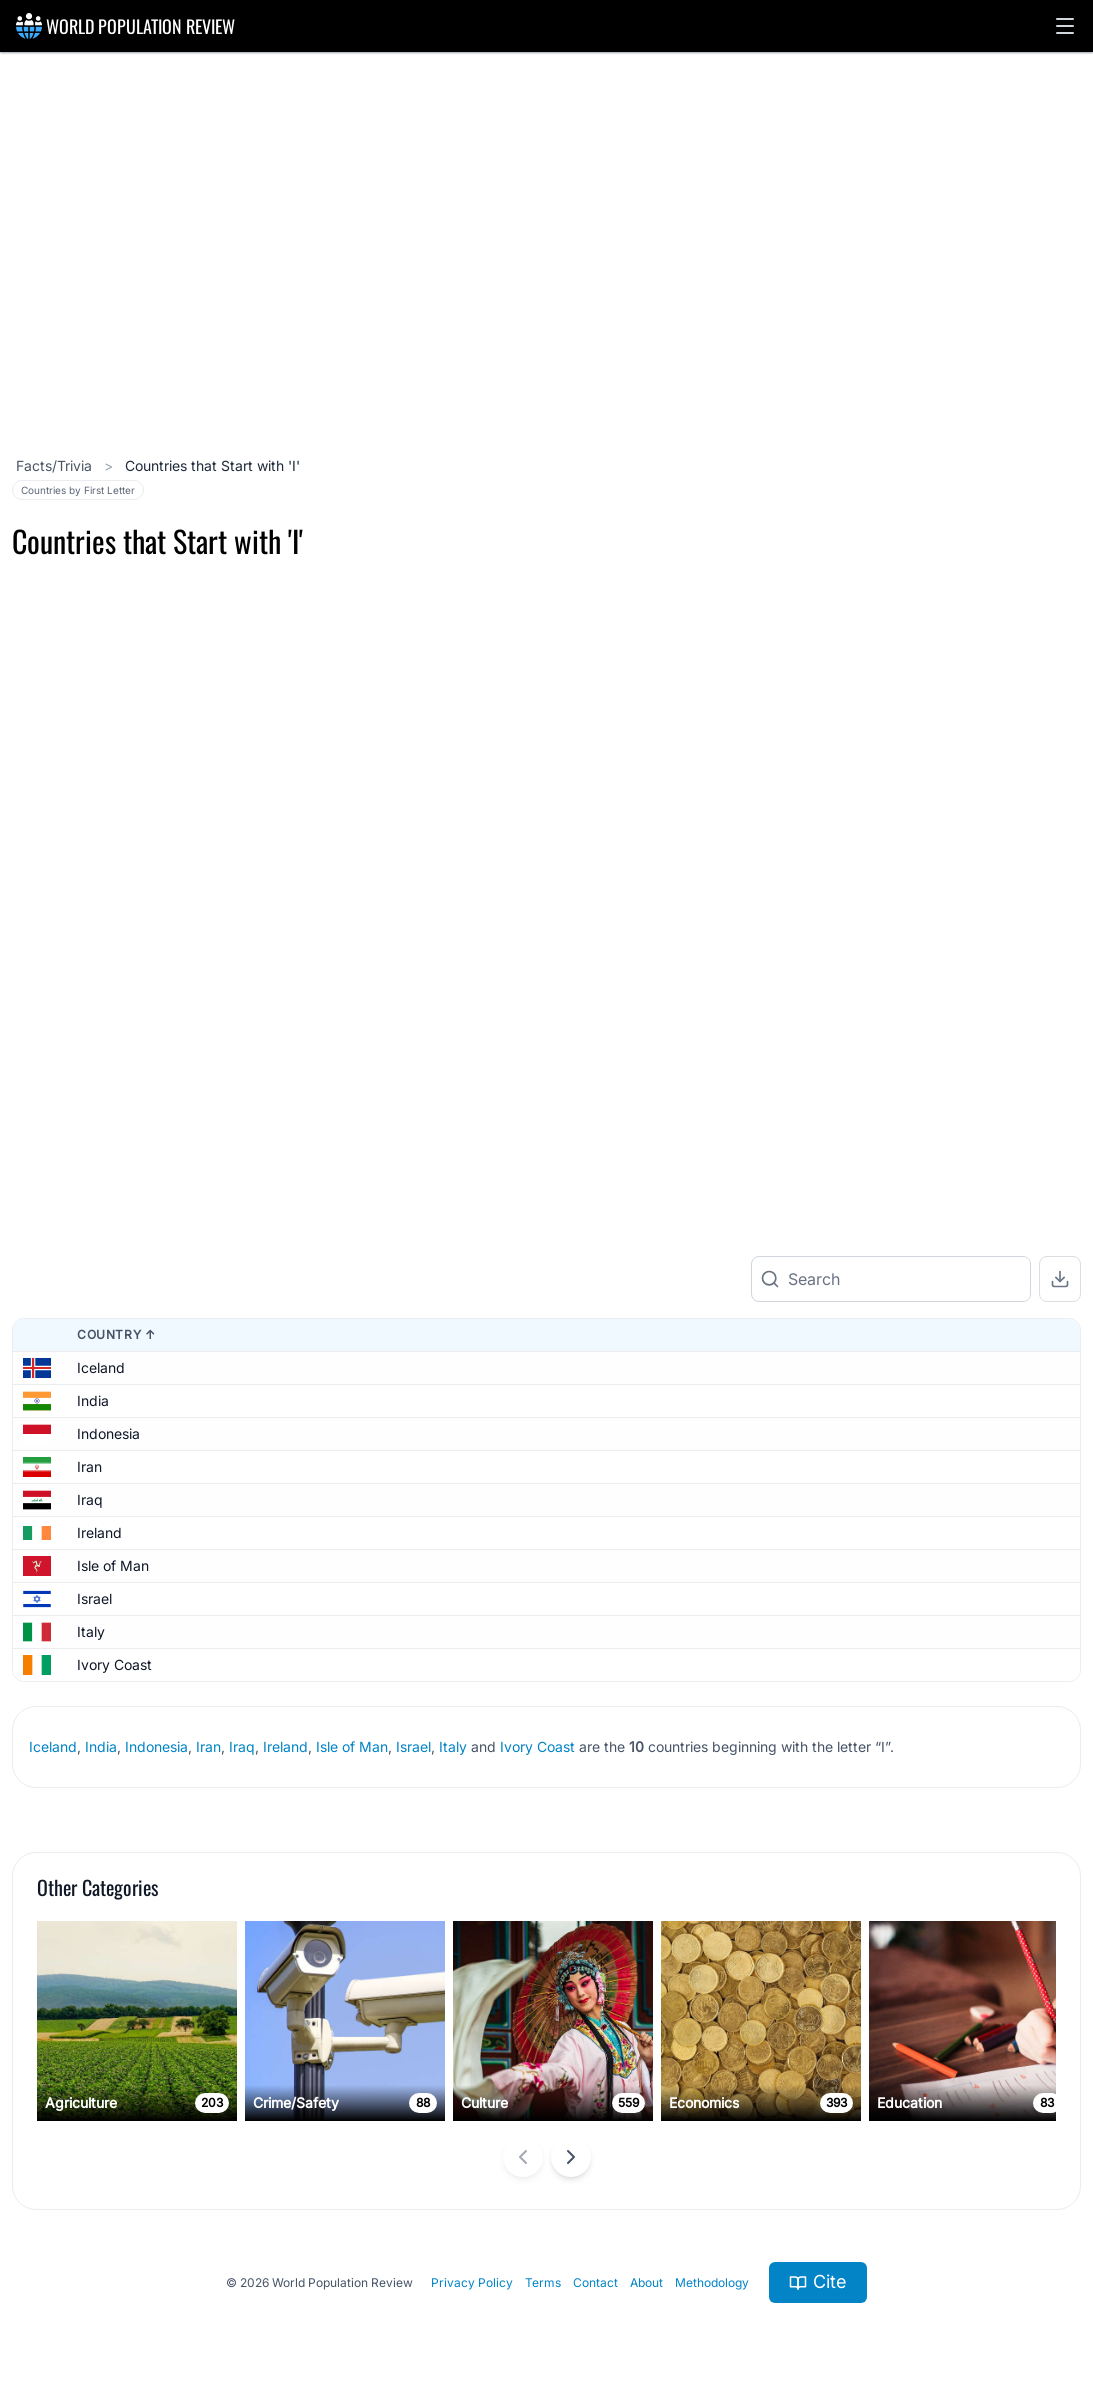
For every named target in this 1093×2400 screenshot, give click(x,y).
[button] (1065, 26)
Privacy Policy (472, 2250)
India (93, 1369)
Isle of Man (113, 1534)
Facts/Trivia (56, 465)
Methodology (712, 2250)
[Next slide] (571, 2126)
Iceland (101, 1336)
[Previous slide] (523, 2126)
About (646, 2250)
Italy (91, 1600)
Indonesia (108, 1402)
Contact (595, 2250)
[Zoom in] (1058, 831)
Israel (94, 1567)
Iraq (90, 1468)
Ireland (99, 1501)
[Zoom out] (1058, 885)
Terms (543, 2250)
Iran (89, 1435)
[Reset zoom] (1058, 939)
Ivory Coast (114, 1633)
